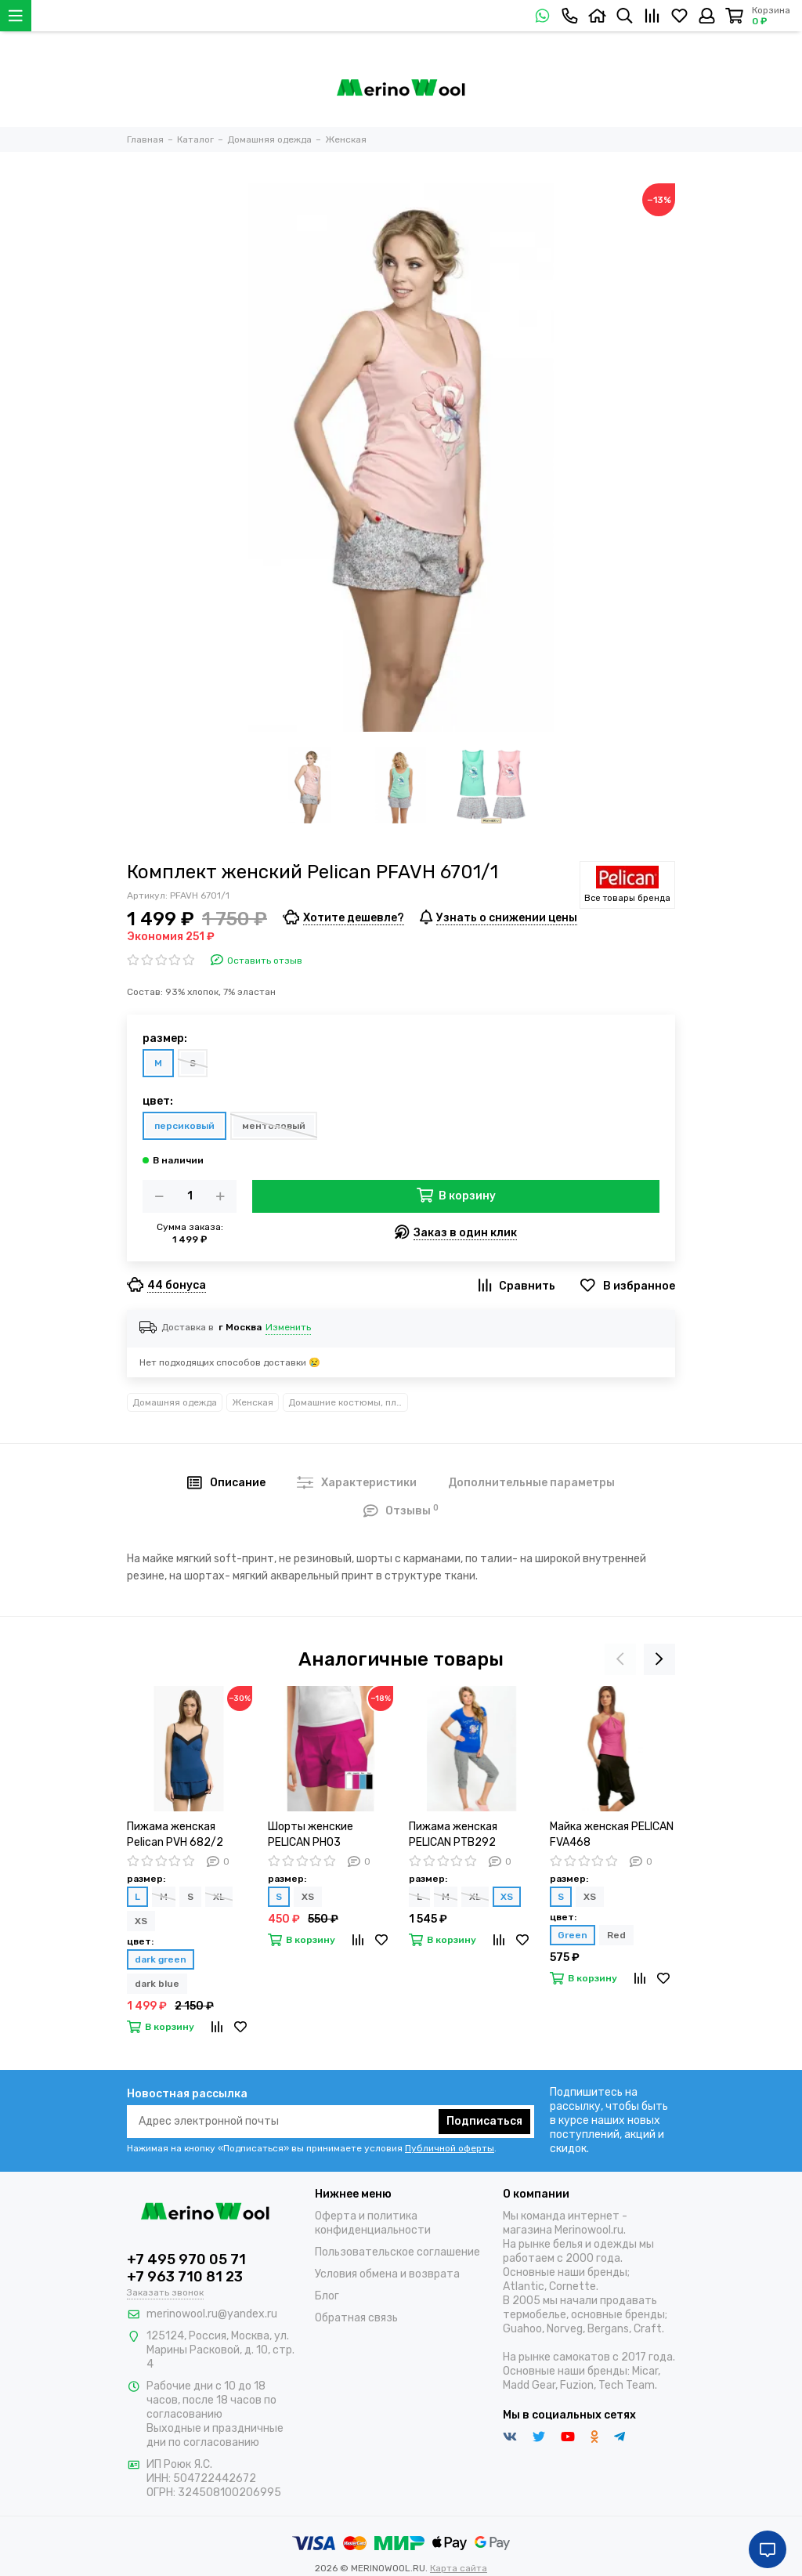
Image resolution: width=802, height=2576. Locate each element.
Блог (327, 2296)
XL (219, 1896)
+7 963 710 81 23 (185, 2276)
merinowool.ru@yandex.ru (211, 2314)
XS (141, 1921)
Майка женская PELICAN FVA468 (612, 1834)
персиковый (184, 1125)
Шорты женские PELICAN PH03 (310, 1834)
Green (572, 1935)
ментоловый (273, 1125)
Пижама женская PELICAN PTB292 (453, 1834)
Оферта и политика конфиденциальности (373, 2223)
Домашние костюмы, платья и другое (348, 1402)
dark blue (157, 1983)
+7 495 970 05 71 (186, 2259)
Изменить (288, 1327)
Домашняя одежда (174, 1402)
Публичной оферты (449, 2148)
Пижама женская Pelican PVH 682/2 (175, 1834)
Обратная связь (356, 2318)
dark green (160, 1959)
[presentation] (620, 1659)
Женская (252, 1402)
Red (616, 1935)
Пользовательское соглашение (397, 2252)
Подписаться (484, 2121)
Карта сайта (458, 2568)
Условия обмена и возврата (387, 2274)
